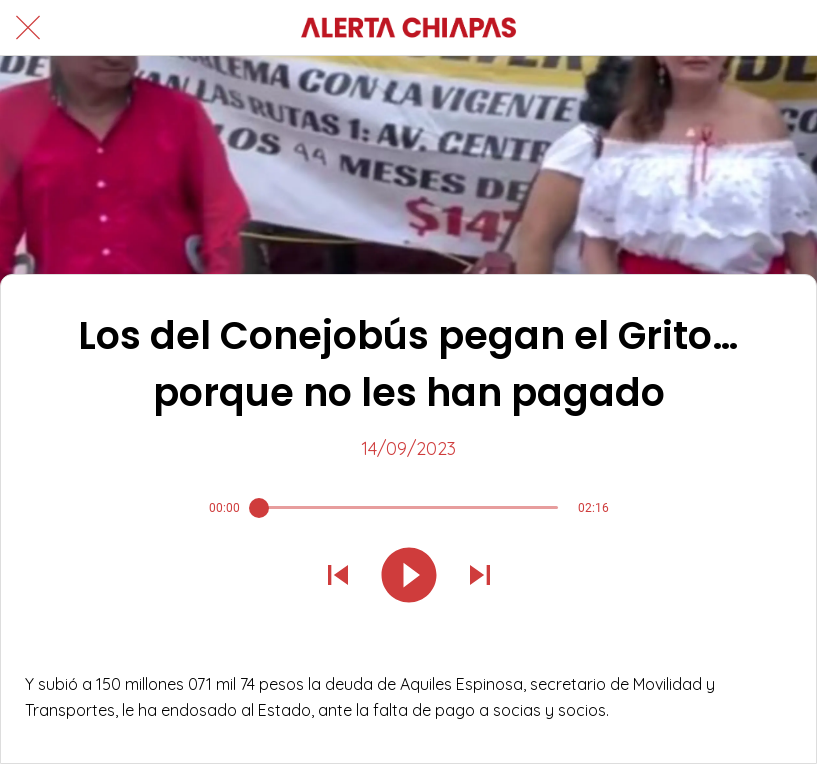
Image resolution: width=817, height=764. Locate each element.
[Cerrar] (28, 28)
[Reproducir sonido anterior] (338, 577)
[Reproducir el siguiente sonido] (480, 577)
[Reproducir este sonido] (409, 577)
